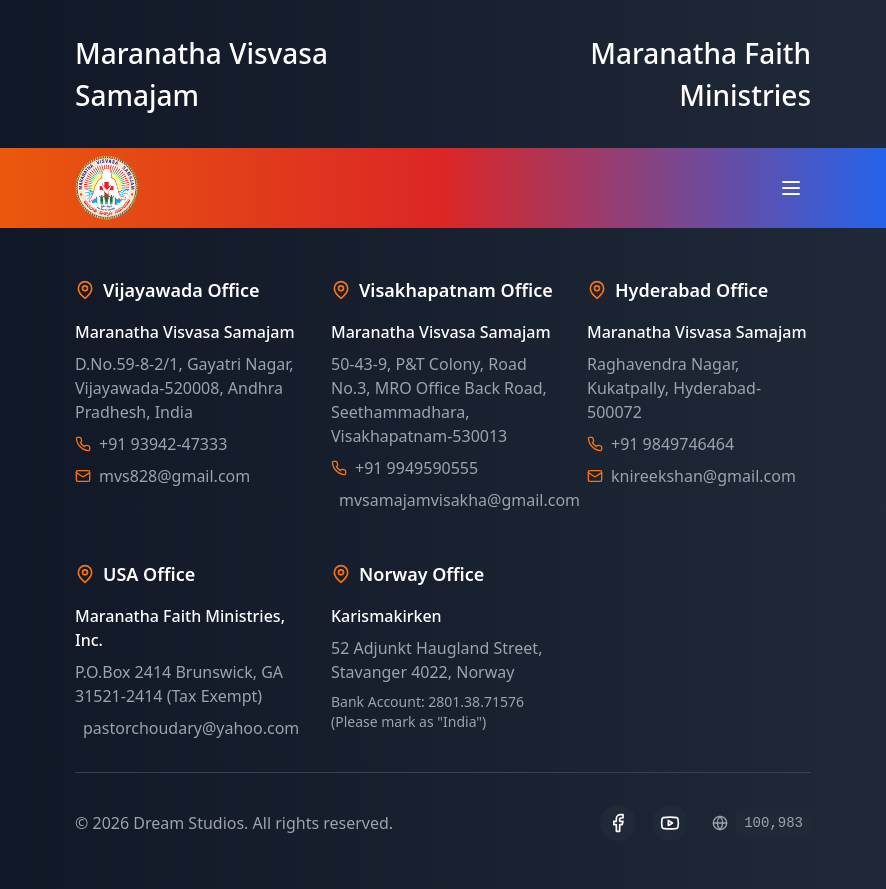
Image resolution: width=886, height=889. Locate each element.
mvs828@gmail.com (174, 476)
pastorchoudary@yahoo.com (191, 728)
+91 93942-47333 (163, 444)
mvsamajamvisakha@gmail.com (459, 500)
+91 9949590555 (416, 468)
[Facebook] (618, 823)
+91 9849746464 (672, 444)
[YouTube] (670, 823)
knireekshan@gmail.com (703, 476)
